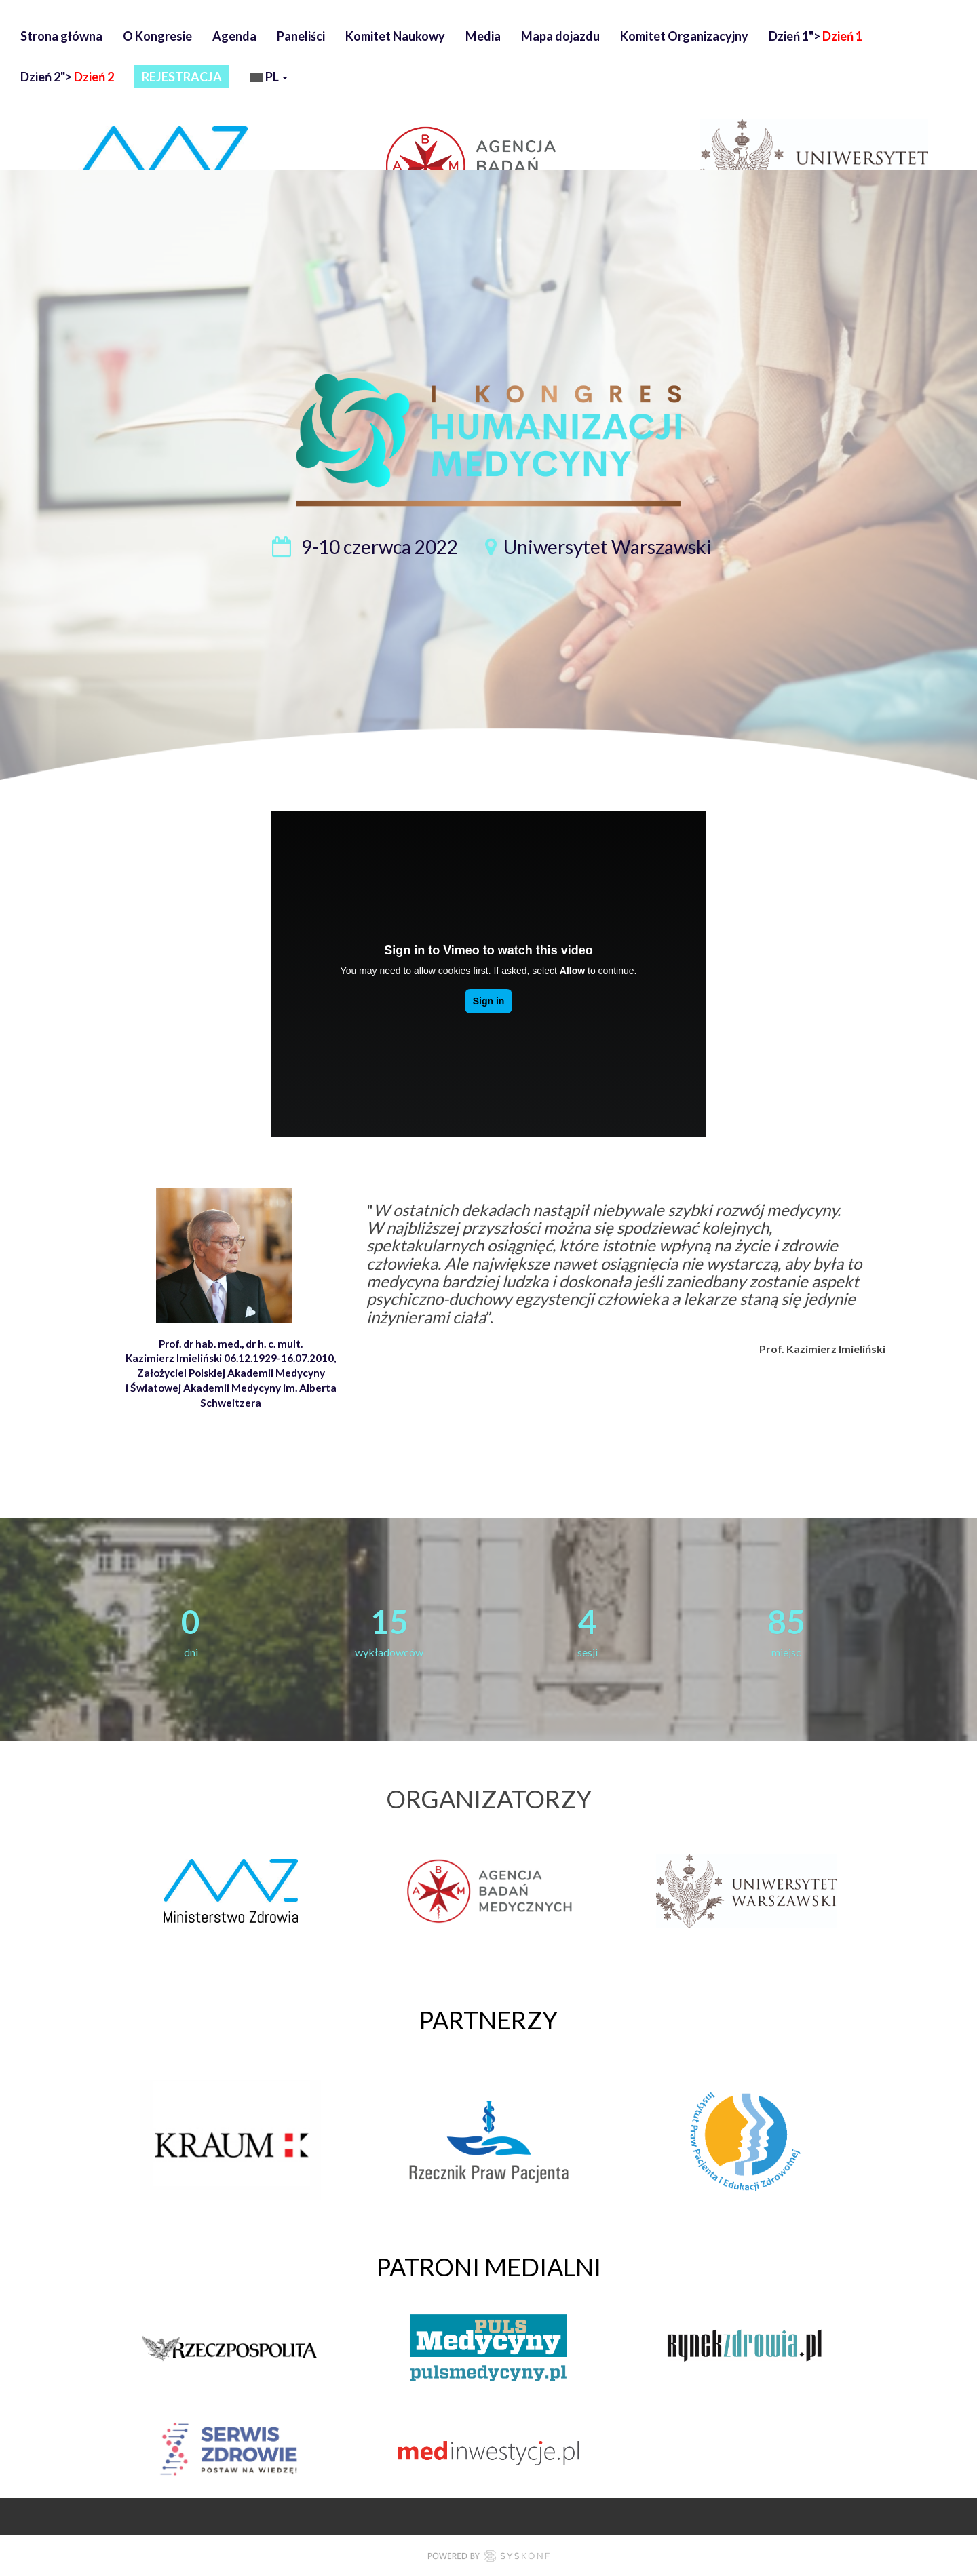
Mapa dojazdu (560, 35)
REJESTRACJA (182, 76)
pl (269, 78)
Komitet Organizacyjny (684, 35)
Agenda (234, 35)
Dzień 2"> (67, 76)
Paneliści (301, 35)
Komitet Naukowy (395, 35)
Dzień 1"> (815, 35)
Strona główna (61, 35)
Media (483, 35)
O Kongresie (157, 35)
